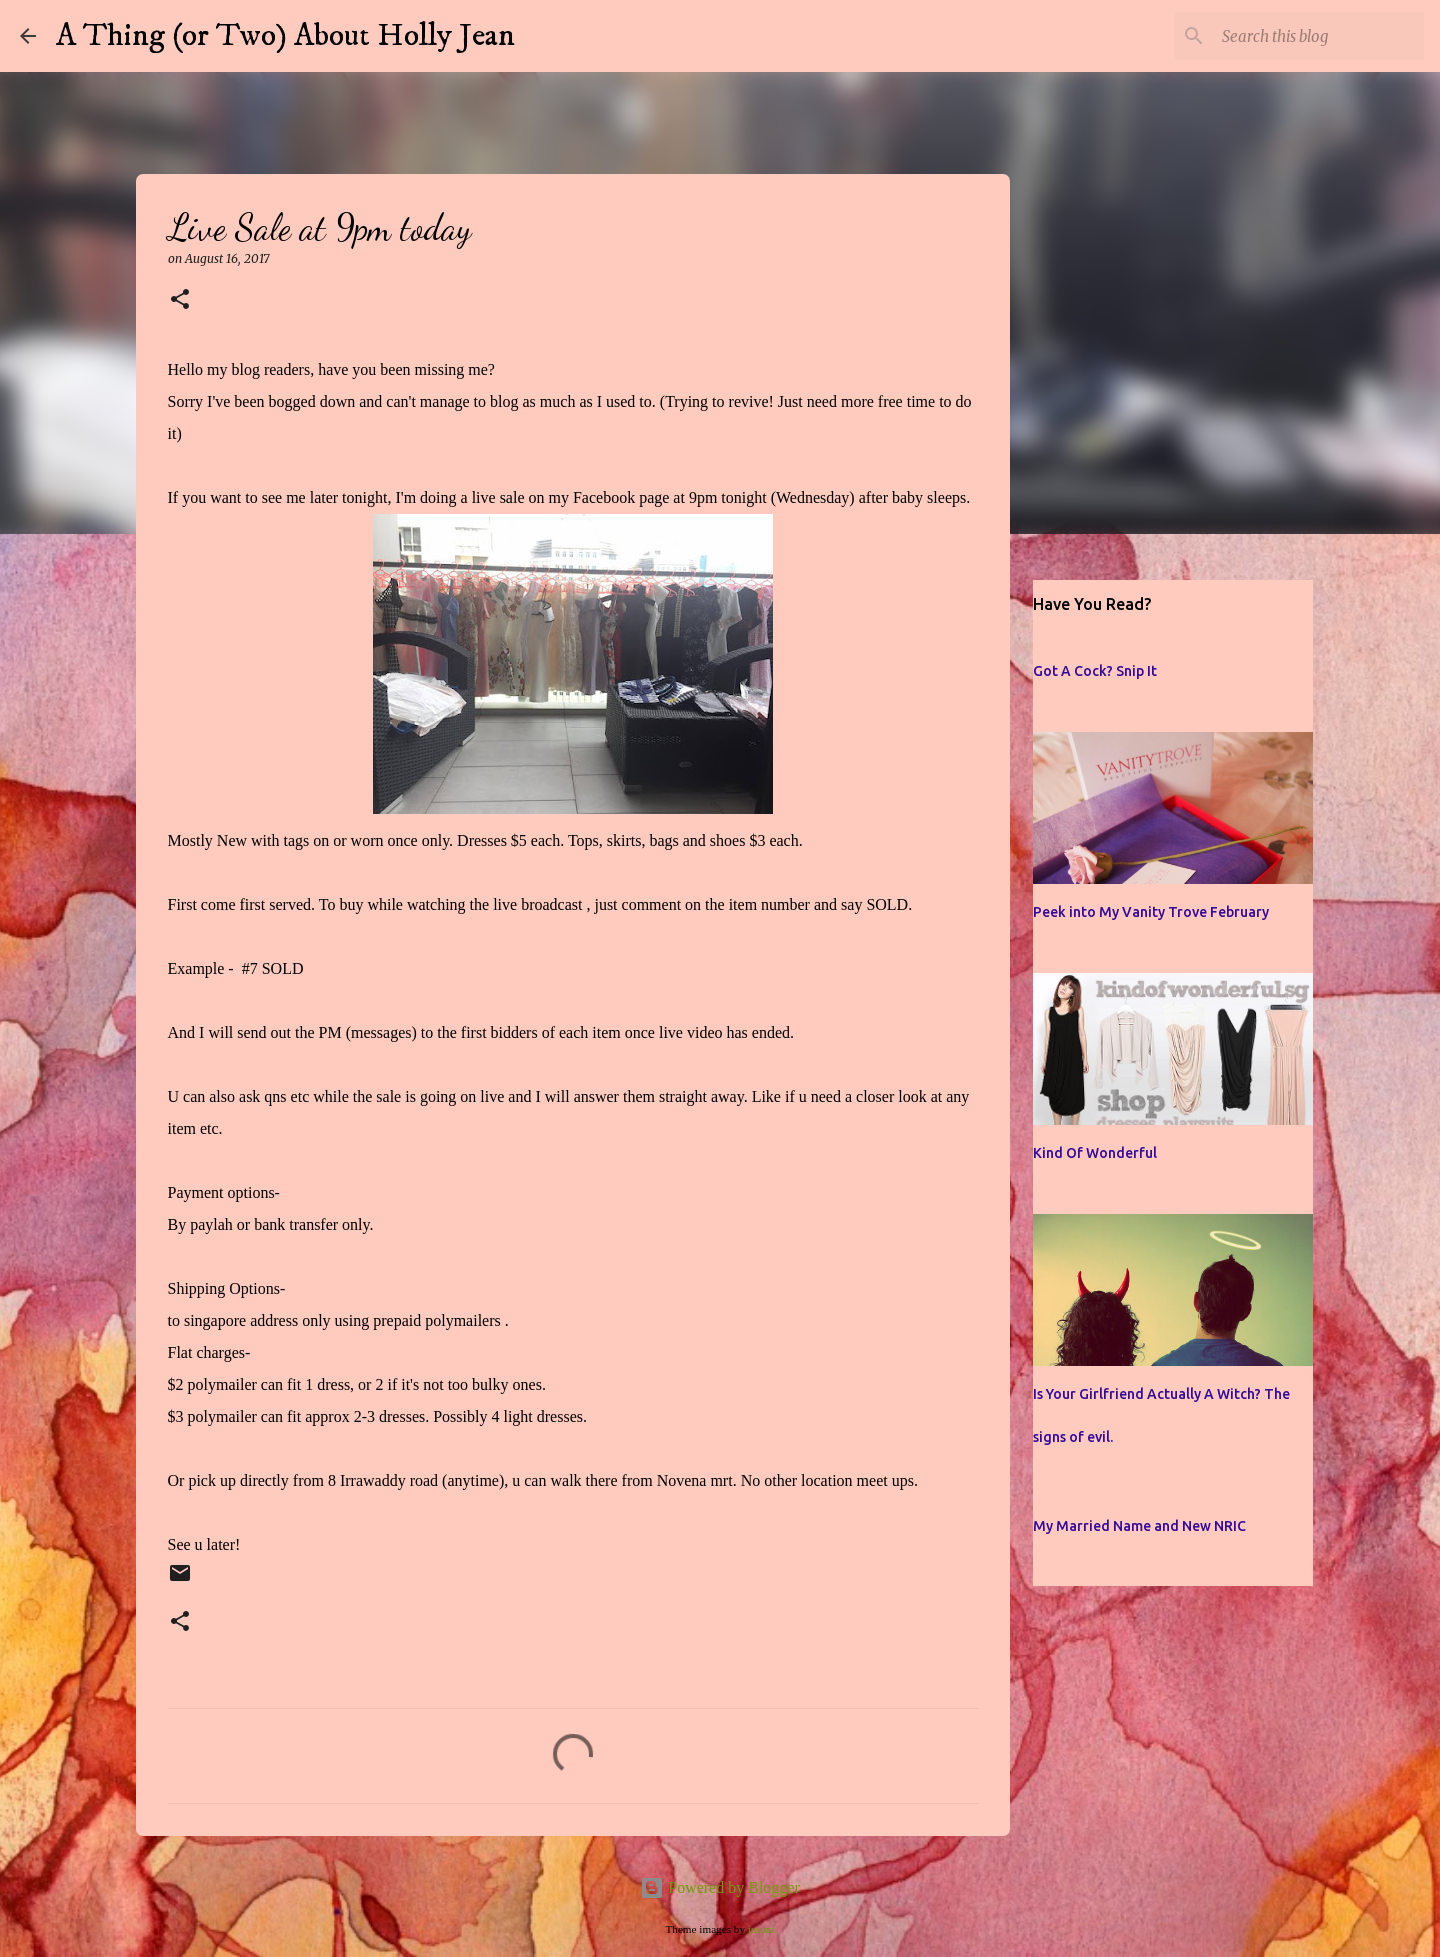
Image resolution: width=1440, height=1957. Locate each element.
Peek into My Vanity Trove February (1151, 912)
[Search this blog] (1319, 36)
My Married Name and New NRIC (1139, 1526)
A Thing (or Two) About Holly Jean (285, 36)
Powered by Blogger (720, 1887)
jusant (761, 1929)
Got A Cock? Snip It (1095, 671)
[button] (180, 300)
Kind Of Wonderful (1095, 1153)
